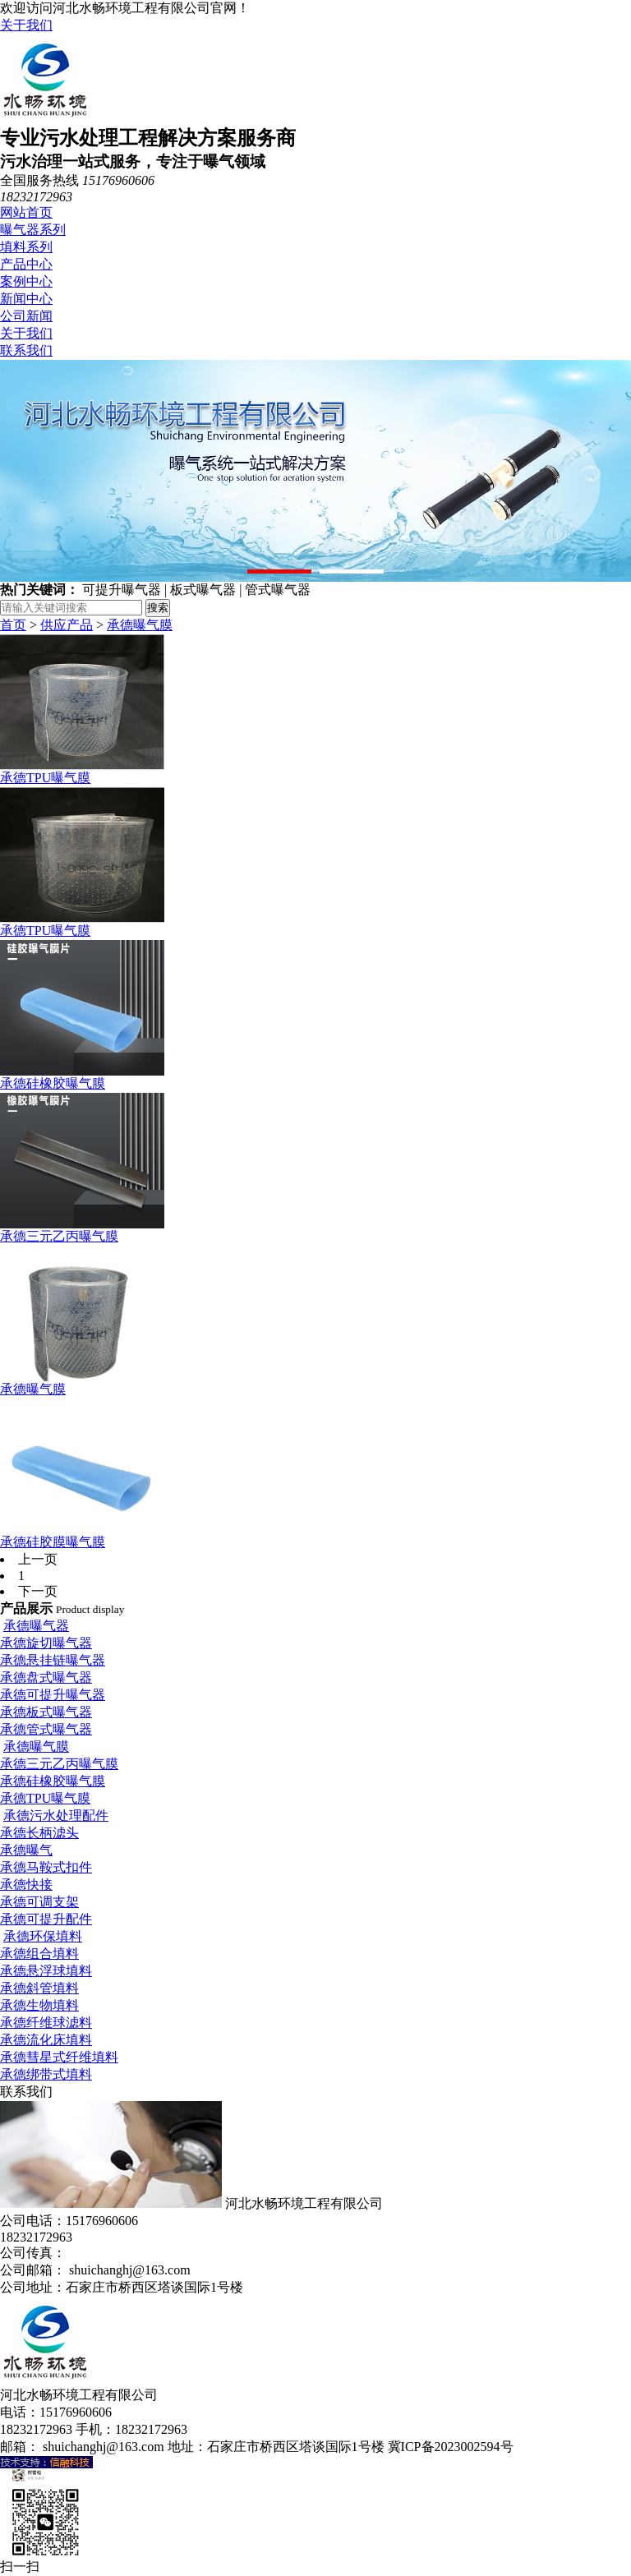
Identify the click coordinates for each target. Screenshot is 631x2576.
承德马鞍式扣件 (46, 1867)
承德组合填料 (39, 1954)
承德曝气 (26, 1850)
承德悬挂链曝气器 (52, 1660)
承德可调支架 (39, 1902)
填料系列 (26, 247)
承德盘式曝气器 (46, 1677)
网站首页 (26, 212)
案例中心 (26, 281)
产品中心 (26, 264)
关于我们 (26, 25)
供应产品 (66, 625)
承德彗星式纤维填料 (59, 2057)
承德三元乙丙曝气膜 (59, 1236)
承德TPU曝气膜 (45, 778)
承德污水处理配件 (55, 1816)
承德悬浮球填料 (46, 1971)
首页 (13, 625)
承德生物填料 (39, 2005)
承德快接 (26, 1885)
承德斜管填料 (39, 1988)
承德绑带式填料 (46, 2074)
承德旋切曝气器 (46, 1643)
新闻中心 (26, 299)
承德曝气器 (36, 1626)
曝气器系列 (33, 230)
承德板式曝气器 (46, 1712)
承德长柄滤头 (39, 1833)
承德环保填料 (42, 1936)
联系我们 (26, 350)
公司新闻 (26, 316)
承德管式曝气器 (46, 1729)
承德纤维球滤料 (46, 2023)
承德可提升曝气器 (52, 1695)
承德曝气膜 (140, 625)
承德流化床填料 (46, 2040)
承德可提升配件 (46, 1919)
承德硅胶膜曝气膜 (52, 1542)
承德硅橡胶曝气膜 (52, 1083)
